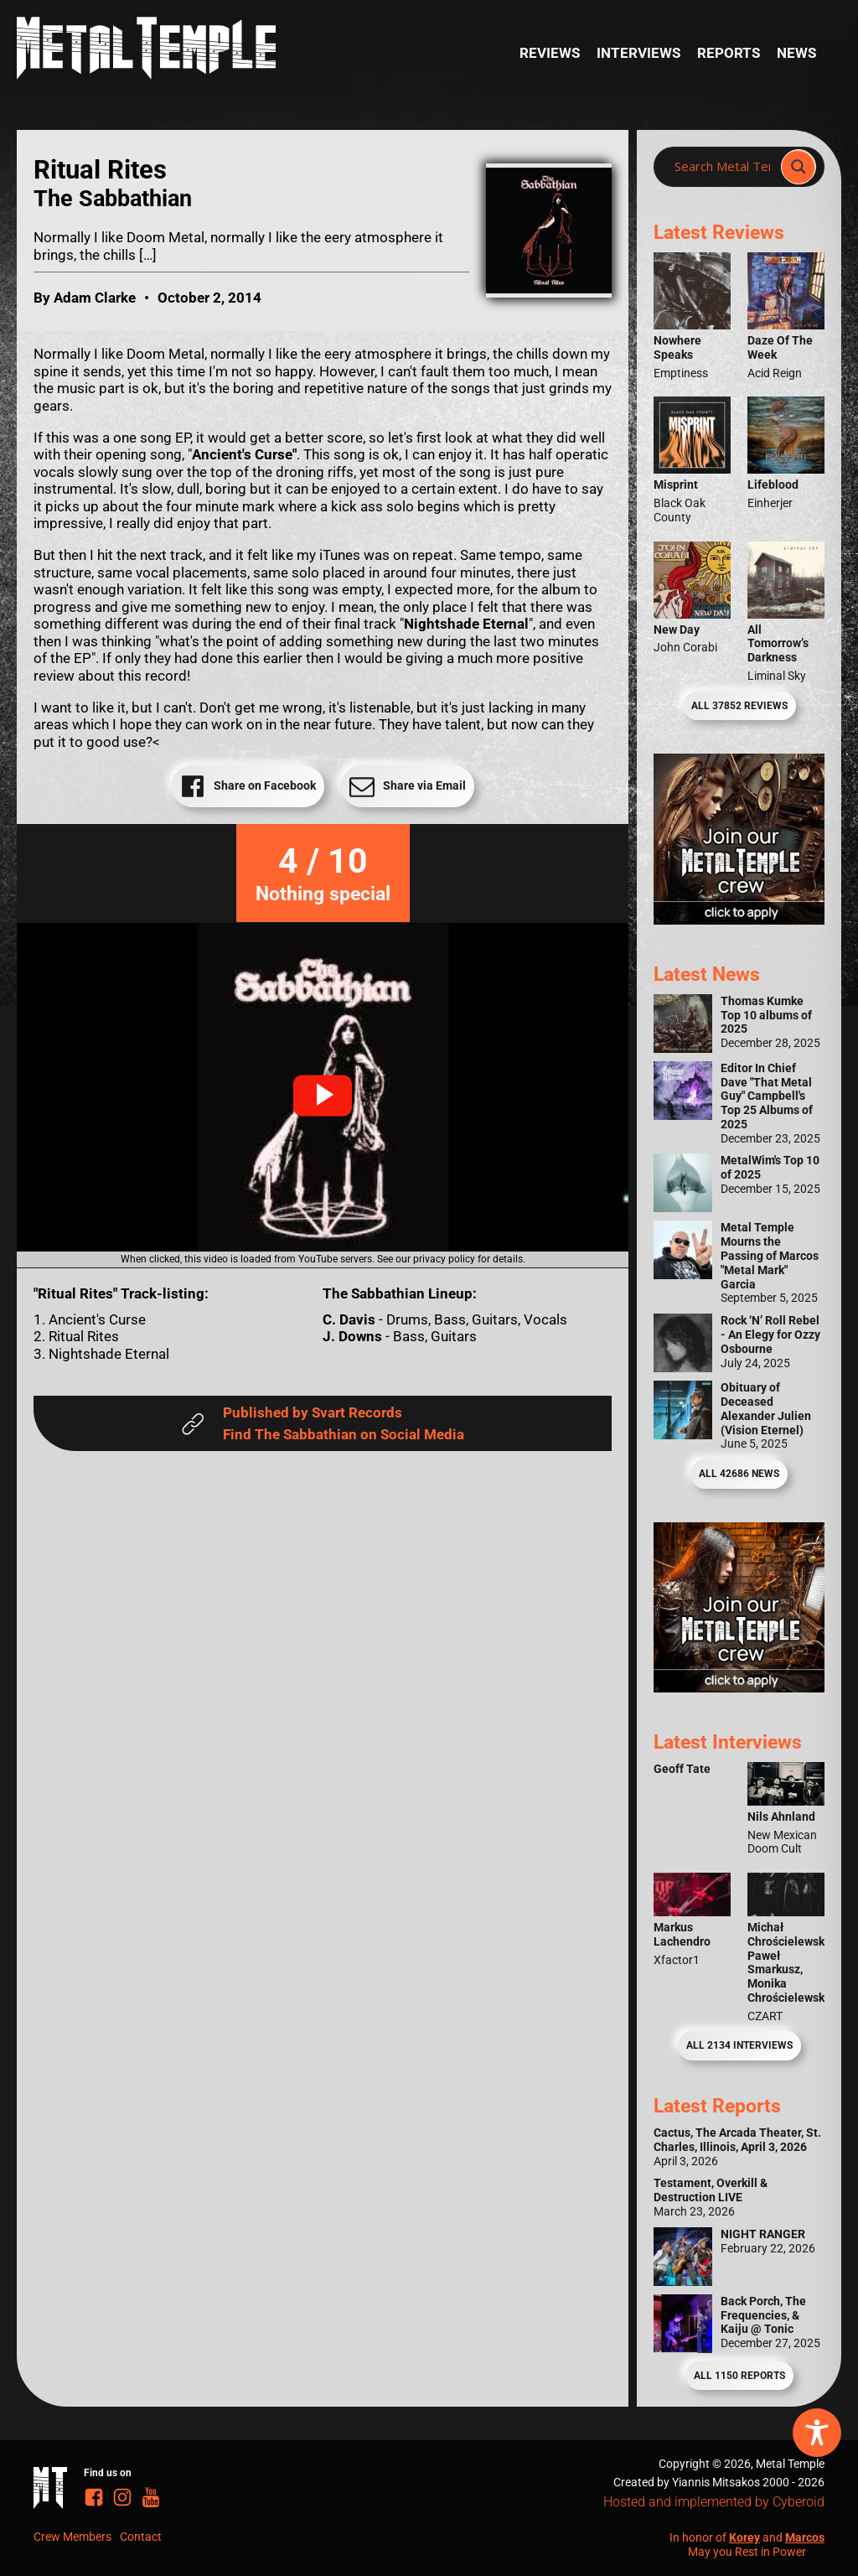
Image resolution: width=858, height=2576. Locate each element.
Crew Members (72, 2536)
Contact (141, 2536)
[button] (322, 1095)
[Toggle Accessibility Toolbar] (817, 2433)
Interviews (638, 52)
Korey (744, 2537)
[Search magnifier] (798, 166)
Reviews (549, 52)
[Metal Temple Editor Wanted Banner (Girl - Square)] (739, 919)
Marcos (804, 2537)
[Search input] (722, 167)
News (796, 52)
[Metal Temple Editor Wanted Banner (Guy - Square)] (739, 1687)
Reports (728, 52)
